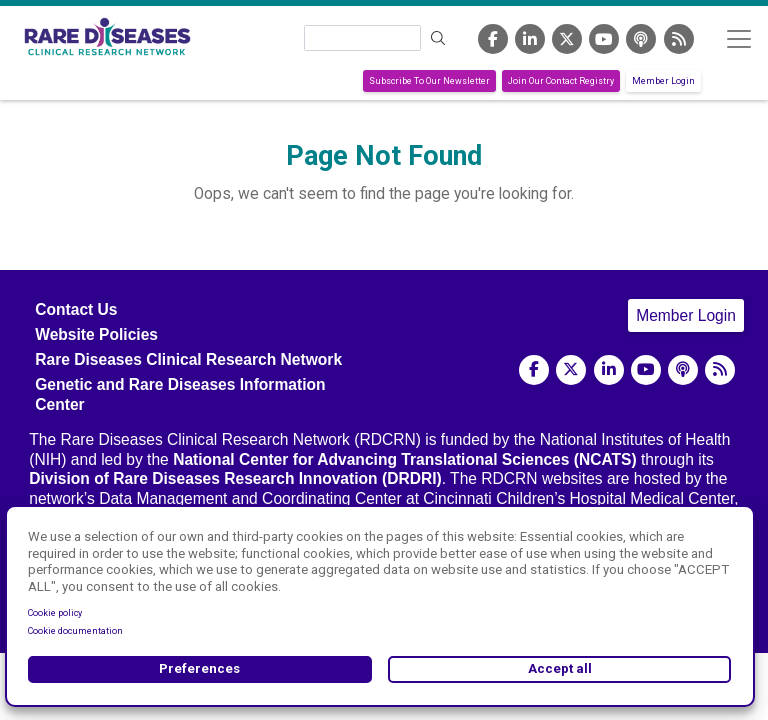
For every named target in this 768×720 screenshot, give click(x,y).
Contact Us (76, 309)
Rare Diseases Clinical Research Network (188, 359)
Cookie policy (55, 613)
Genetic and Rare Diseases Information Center (180, 394)
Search (439, 38)
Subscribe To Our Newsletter (429, 81)
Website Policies (96, 334)
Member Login (663, 81)
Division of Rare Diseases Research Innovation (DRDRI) (235, 478)
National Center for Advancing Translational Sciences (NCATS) (405, 459)
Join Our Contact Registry (561, 81)
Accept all (560, 668)
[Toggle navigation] (738, 38)
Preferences (199, 668)
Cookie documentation (75, 631)
